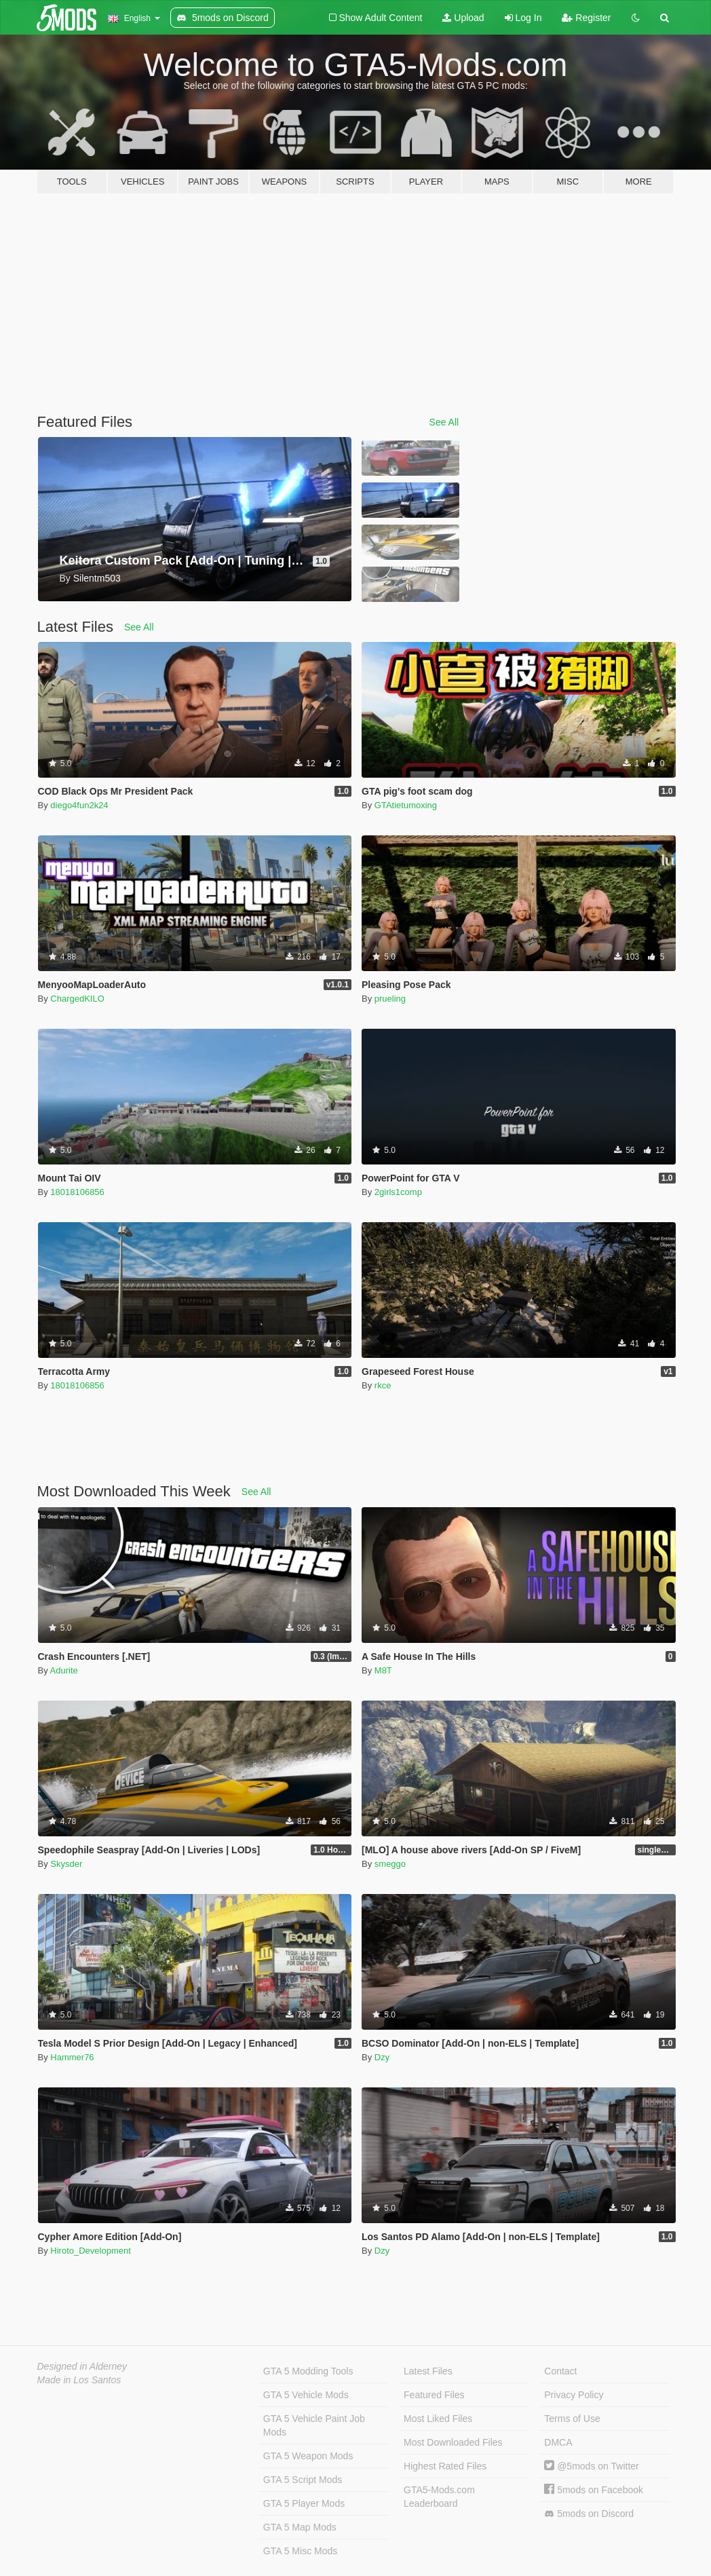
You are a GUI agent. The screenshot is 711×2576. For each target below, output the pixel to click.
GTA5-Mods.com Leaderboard (439, 2496)
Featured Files (434, 2394)
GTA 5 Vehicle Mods (306, 2394)
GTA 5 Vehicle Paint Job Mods (314, 2425)
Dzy (381, 2057)
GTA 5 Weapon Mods (308, 2455)
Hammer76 (72, 2057)
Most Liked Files (438, 2418)
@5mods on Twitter (591, 2466)
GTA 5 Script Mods (302, 2479)
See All (444, 422)
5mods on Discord (589, 2514)
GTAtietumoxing (405, 805)
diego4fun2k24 (79, 805)
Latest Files (428, 2371)
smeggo (390, 1864)
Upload (463, 17)
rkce (382, 1385)
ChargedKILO (77, 998)
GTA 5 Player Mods (304, 2503)
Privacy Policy (573, 2394)
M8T (383, 1670)
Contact (560, 2371)
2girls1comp (398, 1192)
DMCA (558, 2442)
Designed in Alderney (82, 2366)
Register (586, 17)
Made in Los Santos (79, 2379)
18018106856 (77, 1192)
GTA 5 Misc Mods (300, 2550)
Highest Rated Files (445, 2466)
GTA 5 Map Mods (300, 2527)
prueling (390, 998)
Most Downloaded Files (453, 2442)
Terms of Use (572, 2418)
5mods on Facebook (593, 2490)
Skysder (66, 1864)
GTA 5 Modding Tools (308, 2371)
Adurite (64, 1670)
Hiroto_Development (90, 2251)
